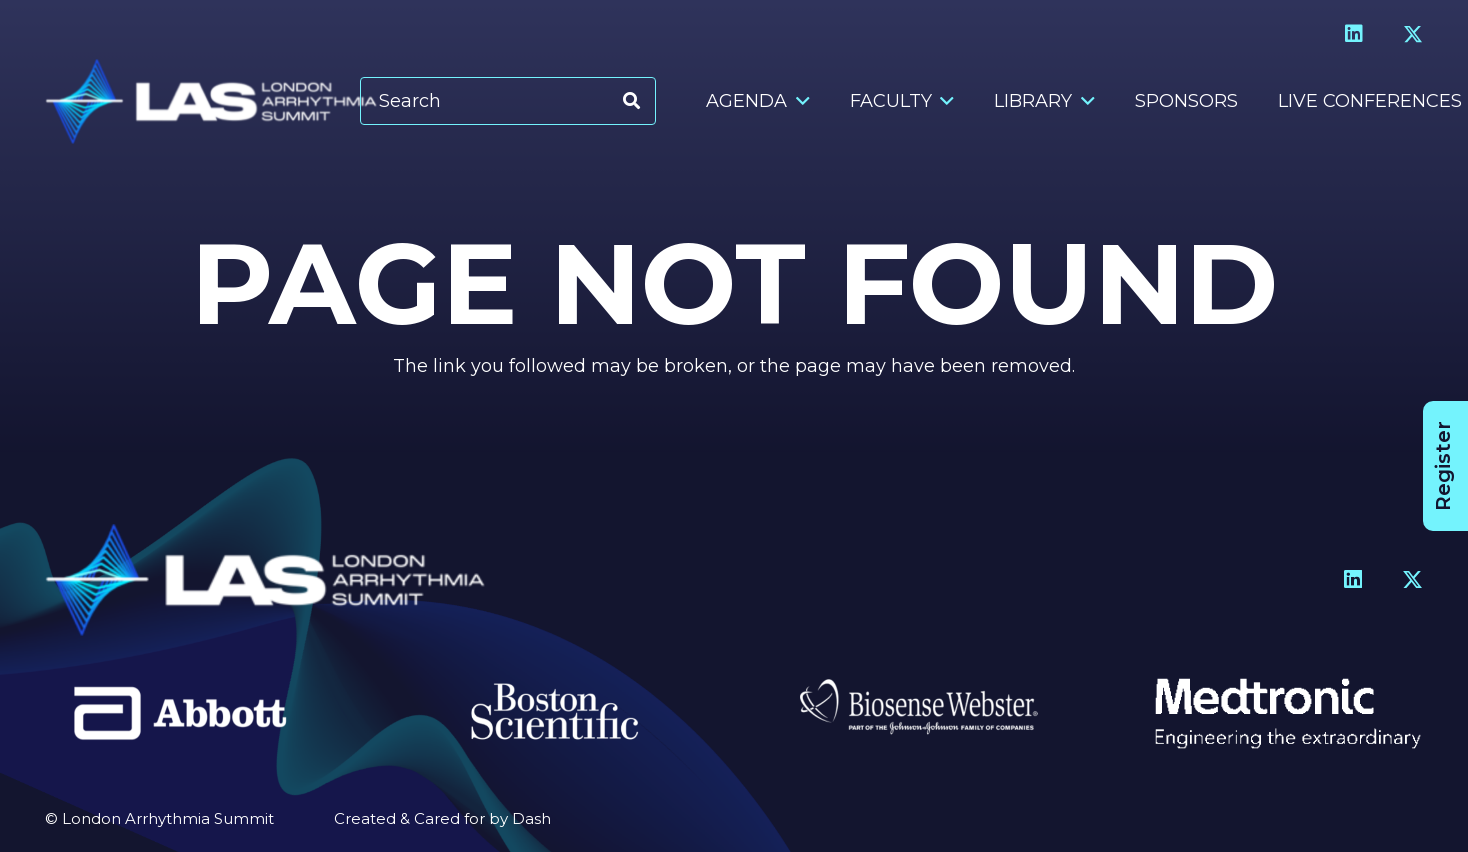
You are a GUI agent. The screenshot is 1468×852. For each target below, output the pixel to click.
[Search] (508, 101)
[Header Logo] (211, 101)
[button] (798, 101)
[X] (1413, 34)
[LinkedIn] (1354, 34)
